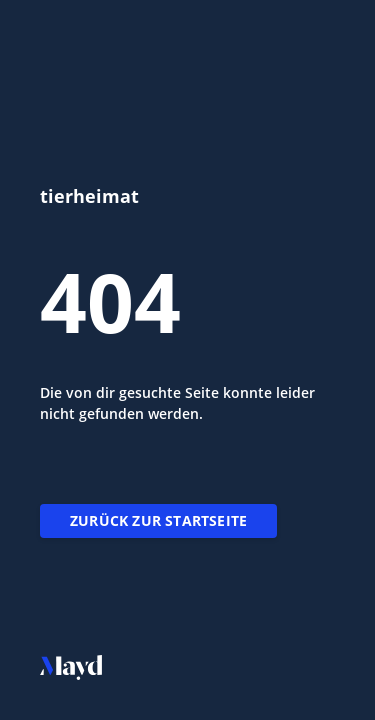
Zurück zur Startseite (158, 520)
